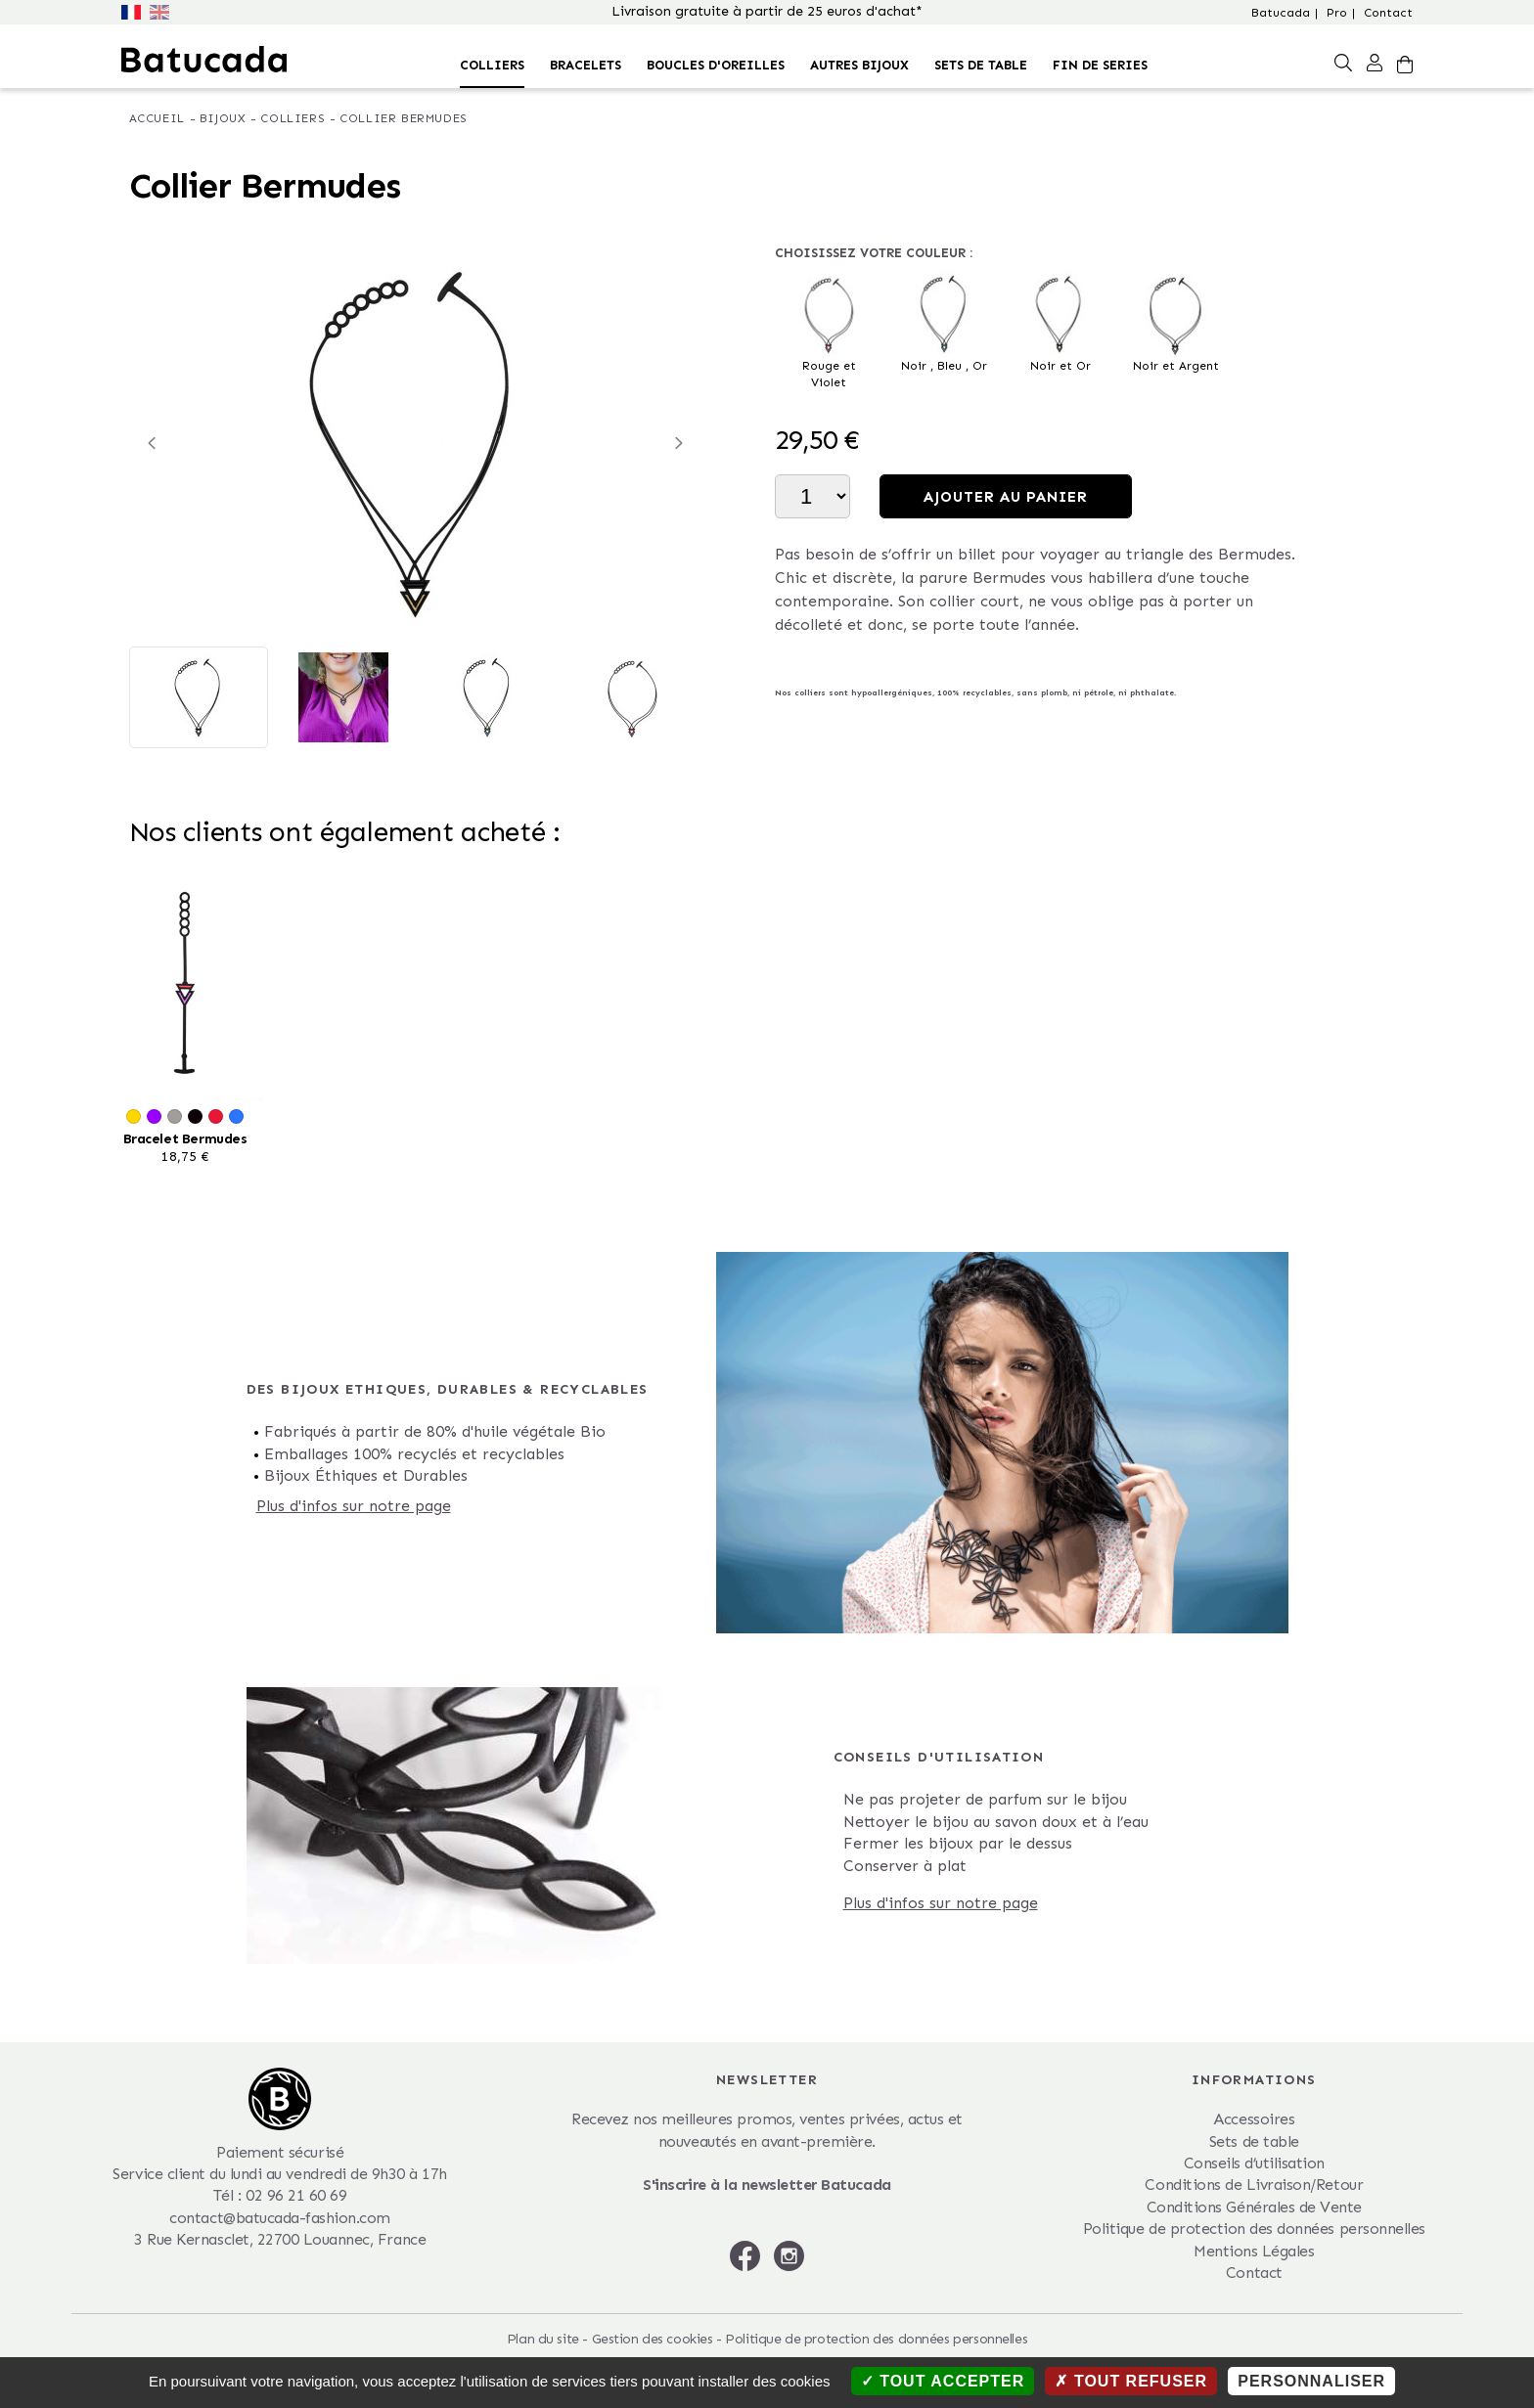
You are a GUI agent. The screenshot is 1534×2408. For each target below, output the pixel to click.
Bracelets (585, 65)
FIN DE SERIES (1100, 65)
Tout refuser (1131, 2381)
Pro (1337, 13)
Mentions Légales (1254, 2251)
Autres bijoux (859, 65)
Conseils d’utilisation (1254, 2163)
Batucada (1280, 13)
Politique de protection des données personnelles (1254, 2228)
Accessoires (1253, 2119)
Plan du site (543, 2339)
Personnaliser (1311, 2381)
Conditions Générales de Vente (1254, 2207)
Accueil (157, 118)
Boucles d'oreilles (716, 65)
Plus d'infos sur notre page (353, 1505)
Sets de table (980, 65)
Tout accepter (943, 2381)
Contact (1388, 13)
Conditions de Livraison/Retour (1254, 2184)
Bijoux (223, 118)
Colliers (492, 65)
